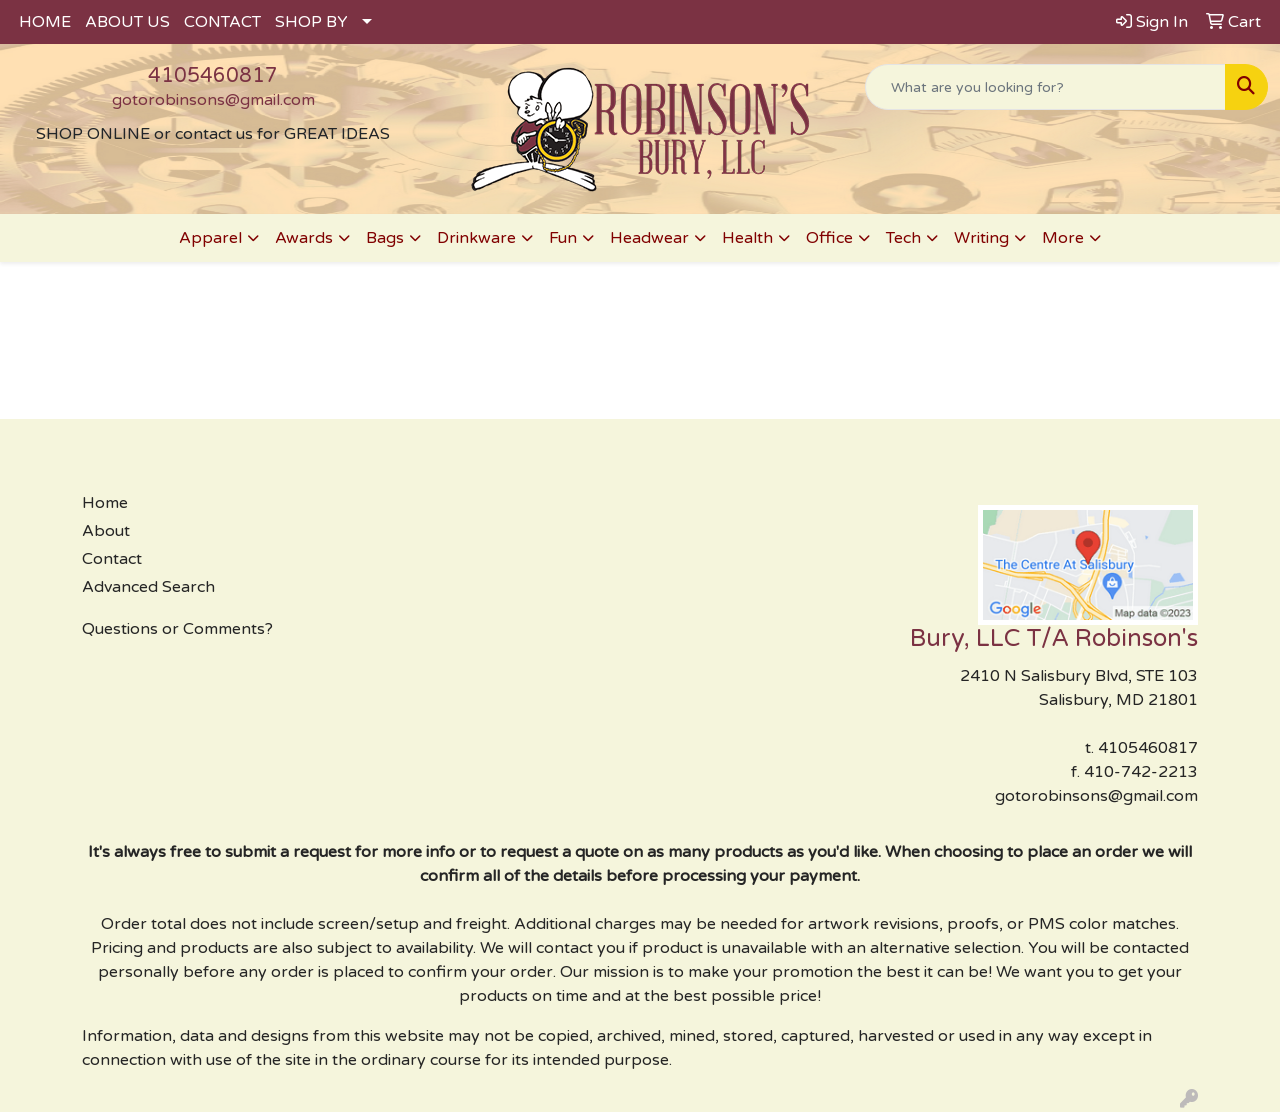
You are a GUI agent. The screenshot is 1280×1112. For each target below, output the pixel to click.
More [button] (1063, 238)
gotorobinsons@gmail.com (213, 100)
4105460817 (213, 76)
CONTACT (222, 22)
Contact (112, 559)
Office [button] (829, 238)
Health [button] (747, 238)
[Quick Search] (1045, 87)
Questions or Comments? (177, 629)
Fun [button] (563, 238)
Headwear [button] (649, 238)
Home (105, 503)
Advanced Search (148, 587)
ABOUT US (127, 22)
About (106, 531)
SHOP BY (311, 22)
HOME (45, 22)
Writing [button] (981, 238)
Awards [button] (304, 238)
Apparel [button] (210, 238)
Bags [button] (385, 238)
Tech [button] (903, 238)
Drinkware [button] (476, 238)
